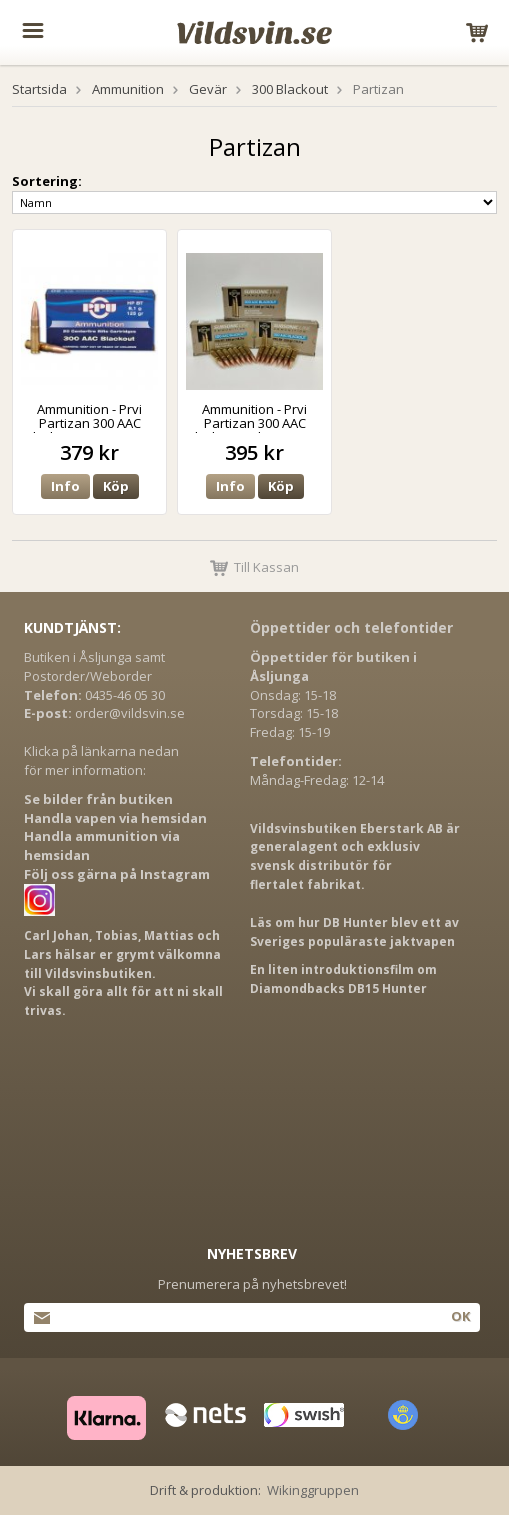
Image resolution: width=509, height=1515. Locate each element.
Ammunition (128, 89)
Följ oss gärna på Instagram (117, 874)
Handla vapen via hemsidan (115, 818)
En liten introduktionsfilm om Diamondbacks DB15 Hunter (343, 979)
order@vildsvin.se (130, 713)
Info (65, 486)
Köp (116, 486)
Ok (460, 1316)
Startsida (39, 89)
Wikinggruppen (313, 1490)
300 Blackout (290, 89)
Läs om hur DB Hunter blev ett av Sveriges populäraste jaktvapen (354, 932)
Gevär (208, 89)
